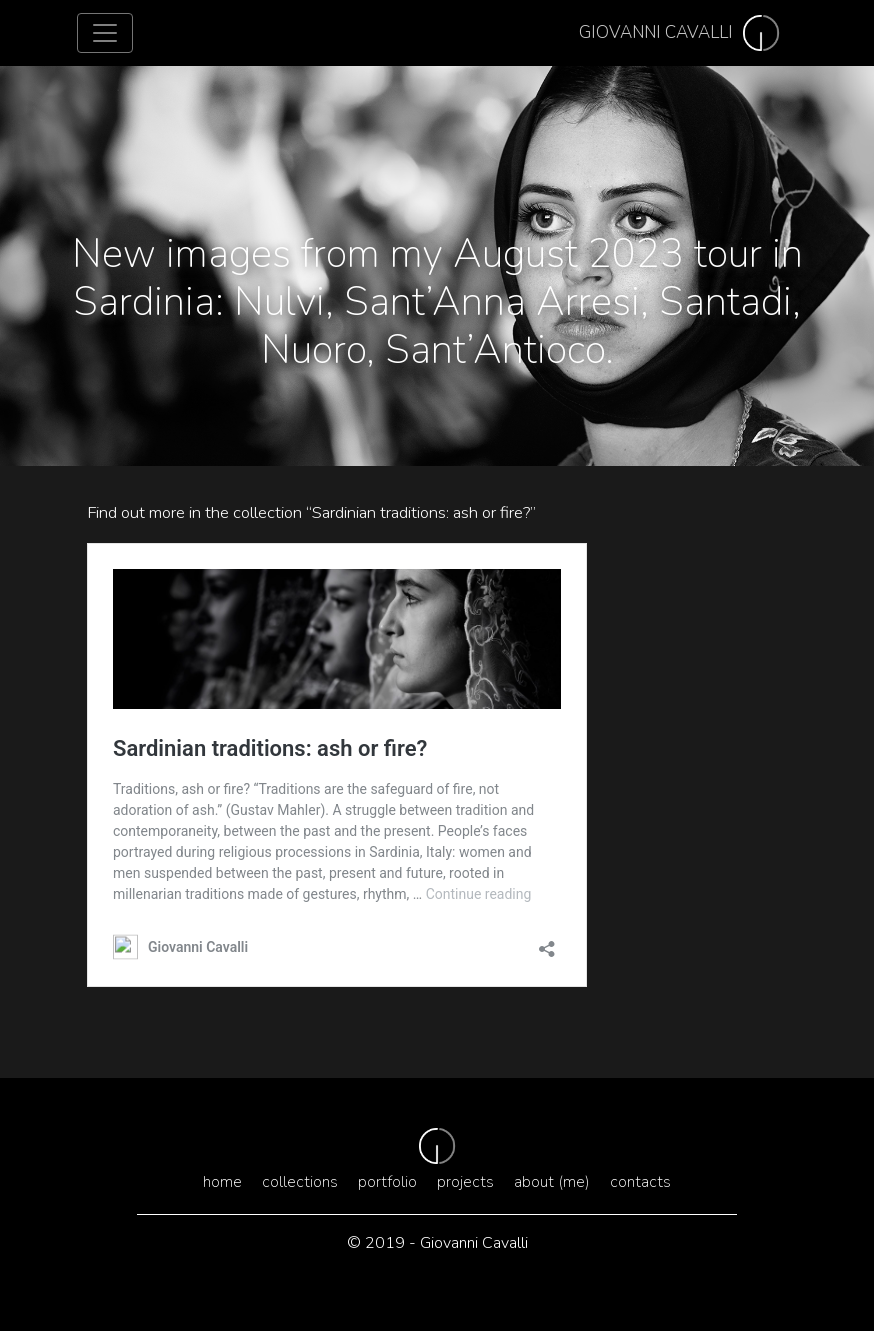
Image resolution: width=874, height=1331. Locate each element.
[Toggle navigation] (105, 33)
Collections (300, 1182)
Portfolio (387, 1182)
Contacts (640, 1182)
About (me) (552, 1182)
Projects (465, 1182)
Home (222, 1182)
